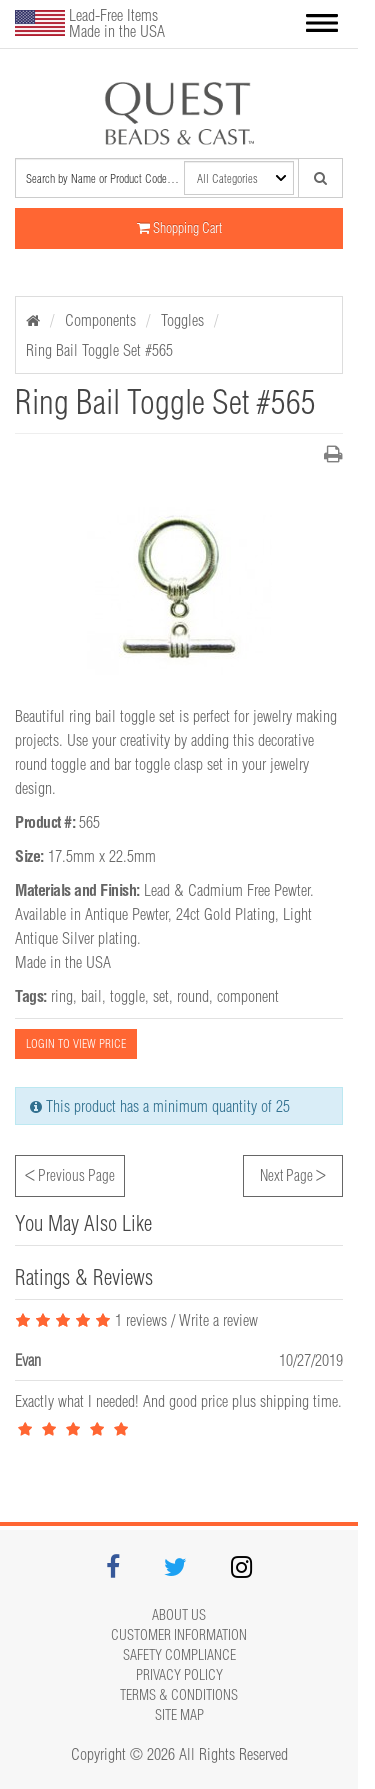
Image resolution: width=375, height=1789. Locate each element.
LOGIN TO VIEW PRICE (76, 1043)
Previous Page (70, 1173)
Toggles (182, 320)
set (161, 996)
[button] (322, 24)
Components (100, 320)
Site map (179, 1715)
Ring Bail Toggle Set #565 (99, 350)
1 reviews (91, 1320)
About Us (179, 1615)
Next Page (293, 1173)
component (248, 996)
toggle (127, 996)
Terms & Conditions (179, 1695)
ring (62, 996)
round (193, 996)
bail (91, 996)
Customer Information (179, 1635)
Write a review (218, 1320)
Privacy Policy (179, 1675)
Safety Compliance (179, 1655)
